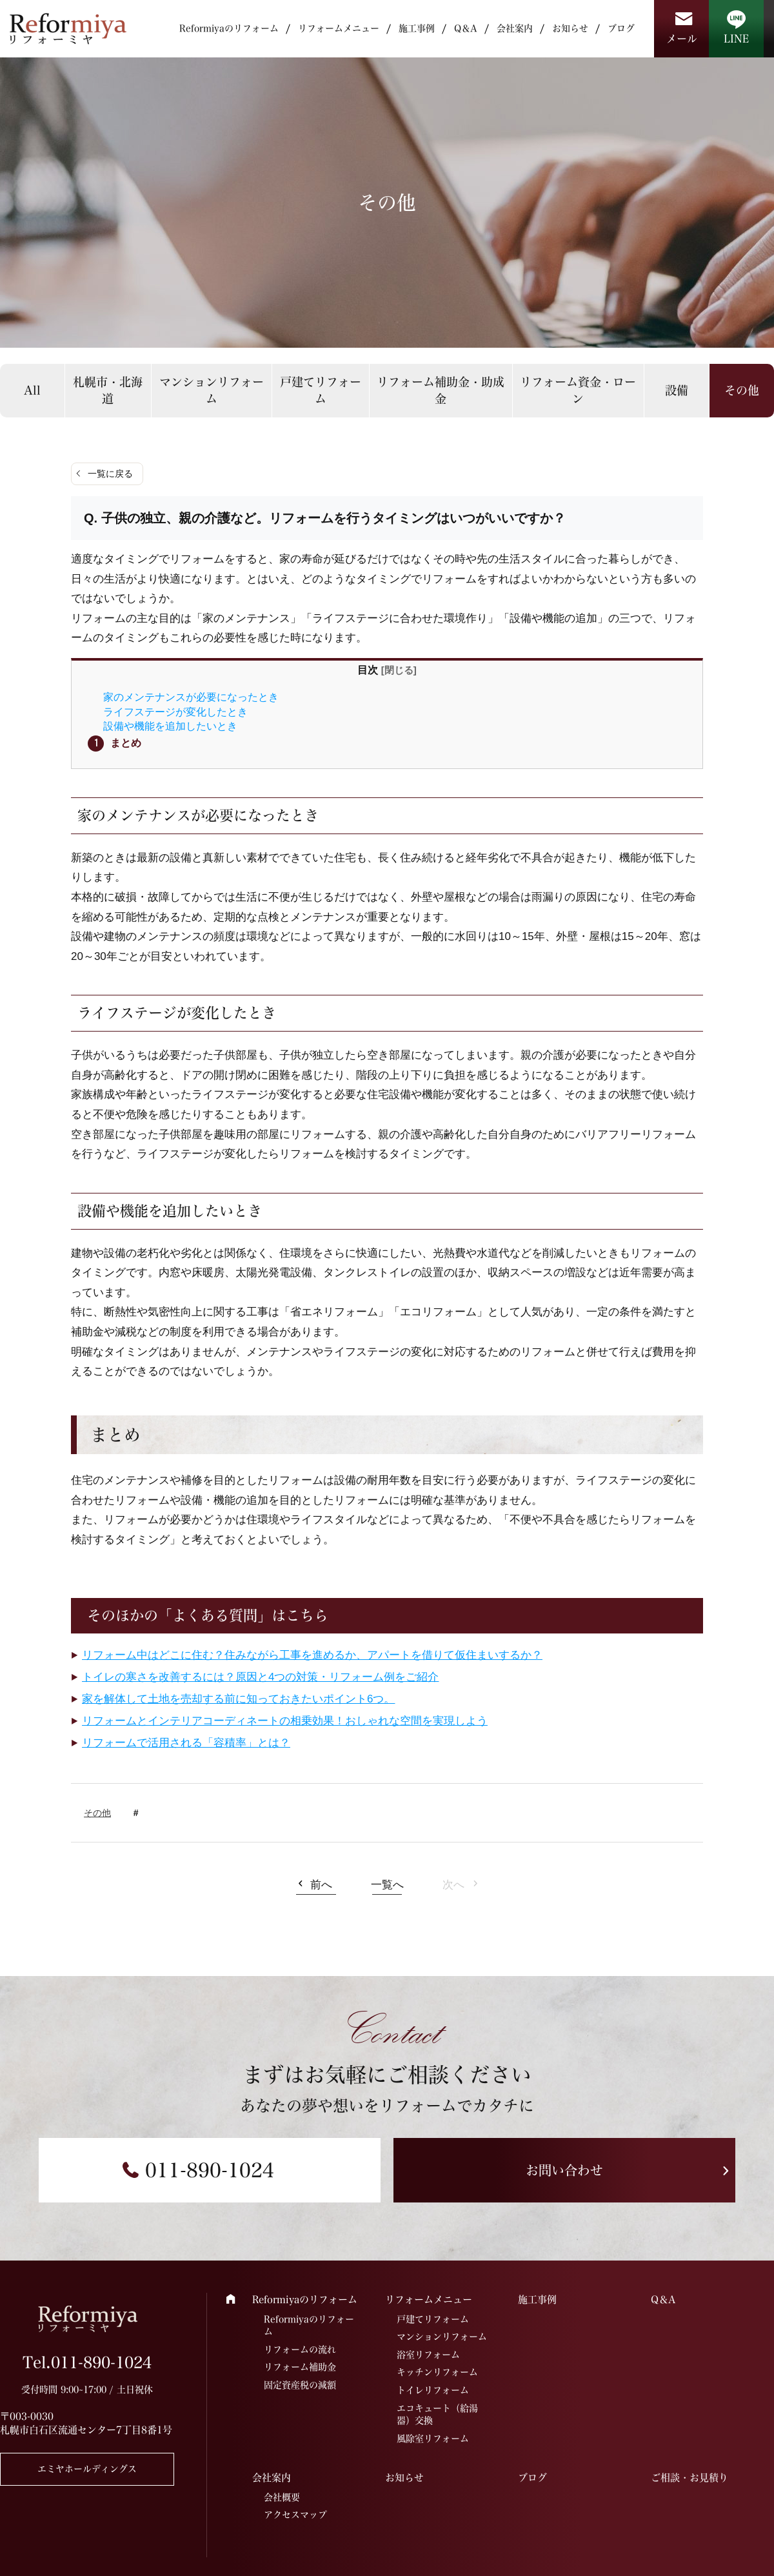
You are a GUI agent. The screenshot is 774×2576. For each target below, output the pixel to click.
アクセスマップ (295, 2514)
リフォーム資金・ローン (578, 390)
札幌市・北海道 (108, 390)
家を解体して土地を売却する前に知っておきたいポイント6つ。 (238, 1699)
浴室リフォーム (428, 2354)
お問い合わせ (564, 2170)
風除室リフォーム (433, 2438)
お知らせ (570, 28)
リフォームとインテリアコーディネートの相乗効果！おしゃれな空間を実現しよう (285, 1721)
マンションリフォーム (211, 390)
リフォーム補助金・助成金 (440, 390)
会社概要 (282, 2497)
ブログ (621, 28)
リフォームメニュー (338, 28)
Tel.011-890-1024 (87, 2362)
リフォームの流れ (300, 2349)
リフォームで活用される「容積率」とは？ (186, 1743)
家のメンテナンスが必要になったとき (191, 697)
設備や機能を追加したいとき (170, 726)
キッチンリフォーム (437, 2372)
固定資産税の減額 (300, 2385)
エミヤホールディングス (87, 2468)
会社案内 (515, 28)
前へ (321, 1885)
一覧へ (387, 1885)
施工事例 (417, 28)
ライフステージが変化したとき (175, 711)
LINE (736, 39)
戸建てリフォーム (320, 390)
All (32, 390)
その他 (97, 1813)
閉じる (398, 669)
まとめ (125, 742)
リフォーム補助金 (300, 2366)
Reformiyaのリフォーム (229, 28)
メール (681, 39)
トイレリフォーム (433, 2390)
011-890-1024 (209, 2170)
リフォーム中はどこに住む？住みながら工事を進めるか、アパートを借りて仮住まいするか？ (312, 1655)
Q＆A (465, 28)
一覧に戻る (110, 473)
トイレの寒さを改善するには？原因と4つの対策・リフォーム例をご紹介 (260, 1677)
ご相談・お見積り (689, 2477)
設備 (676, 390)
